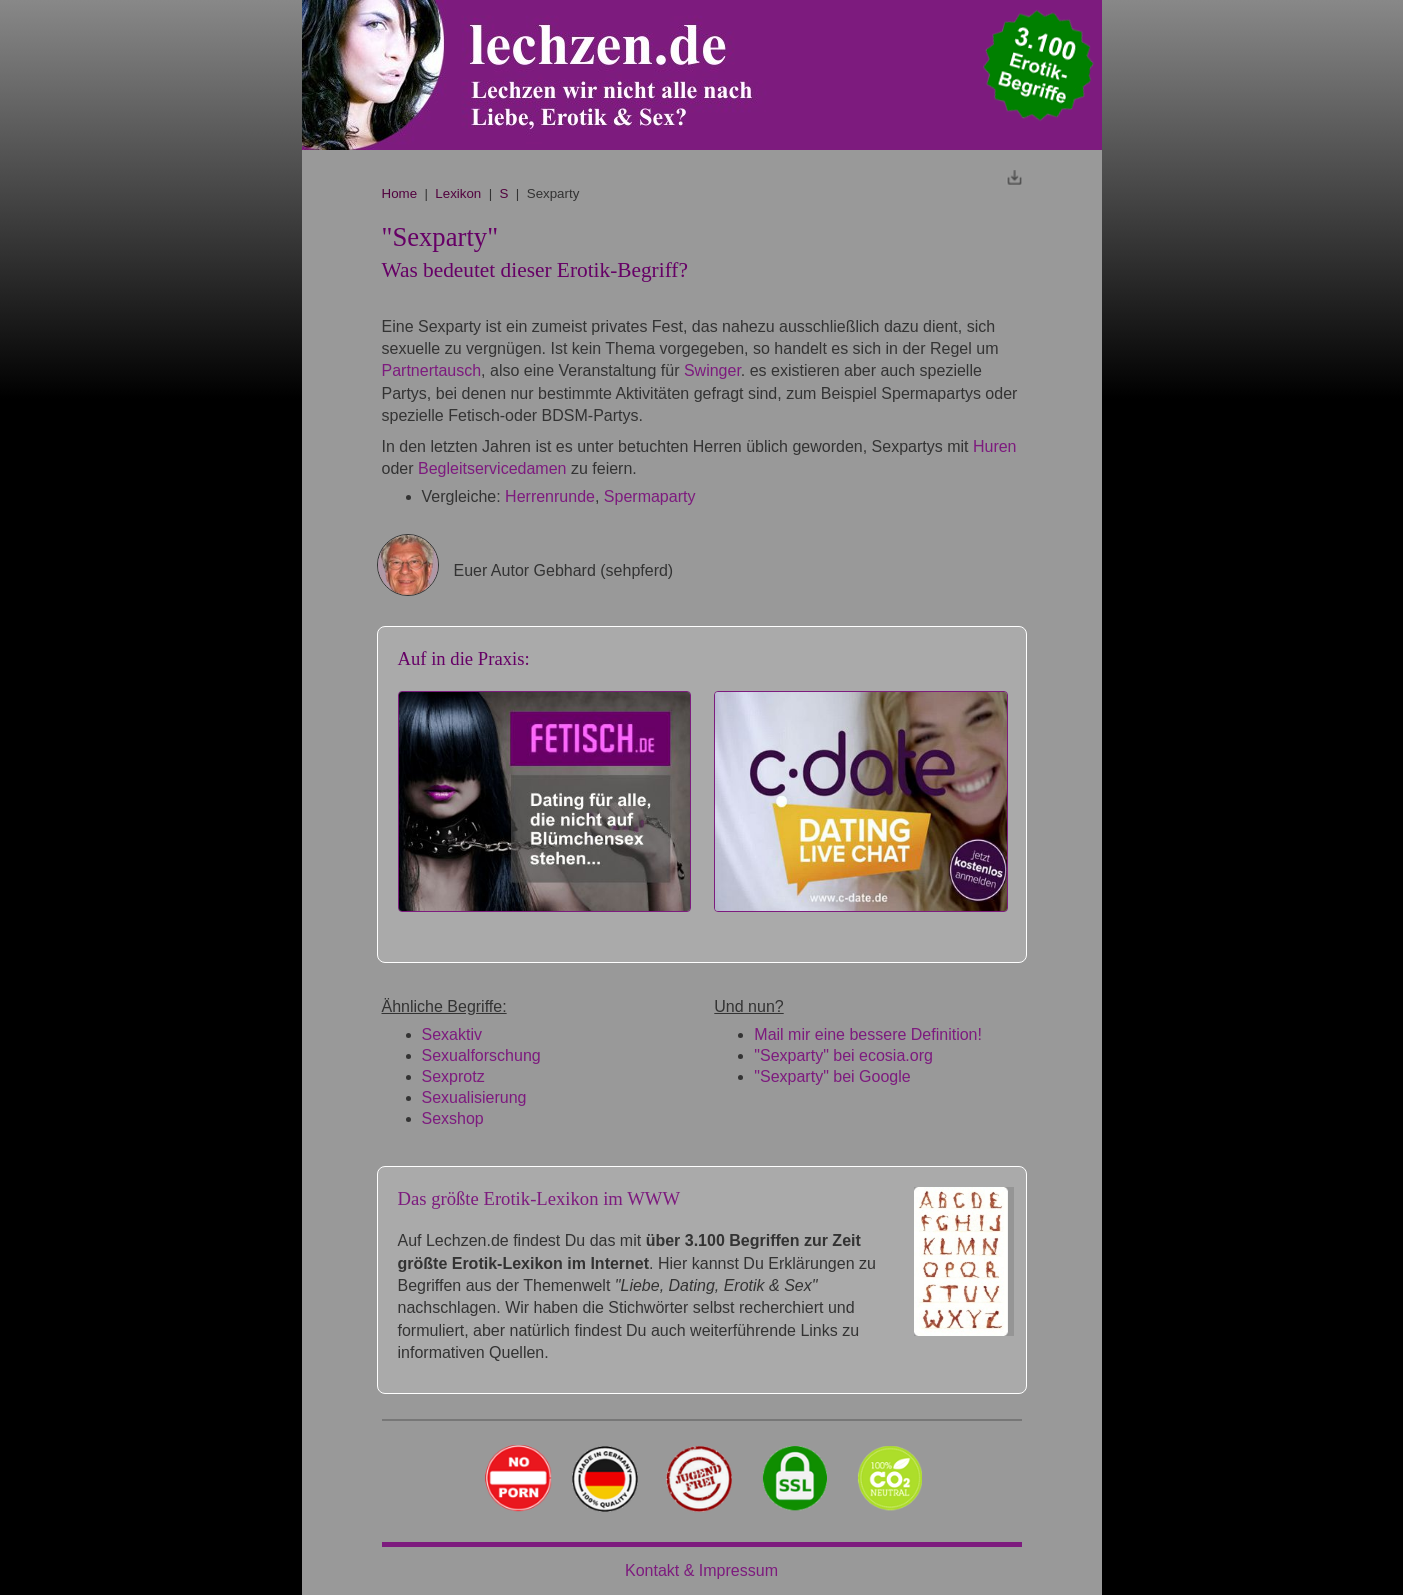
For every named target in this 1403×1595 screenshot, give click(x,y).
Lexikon (458, 193)
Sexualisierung (474, 1097)
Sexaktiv (452, 1034)
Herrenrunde (550, 496)
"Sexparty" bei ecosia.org (843, 1055)
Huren (995, 446)
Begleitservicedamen (492, 468)
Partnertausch (432, 370)
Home (400, 193)
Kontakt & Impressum (701, 1570)
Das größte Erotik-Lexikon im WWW (539, 1198)
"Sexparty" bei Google (832, 1076)
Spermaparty (650, 496)
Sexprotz (453, 1076)
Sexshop (453, 1118)
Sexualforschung (481, 1055)
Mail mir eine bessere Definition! (868, 1034)
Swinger (712, 370)
